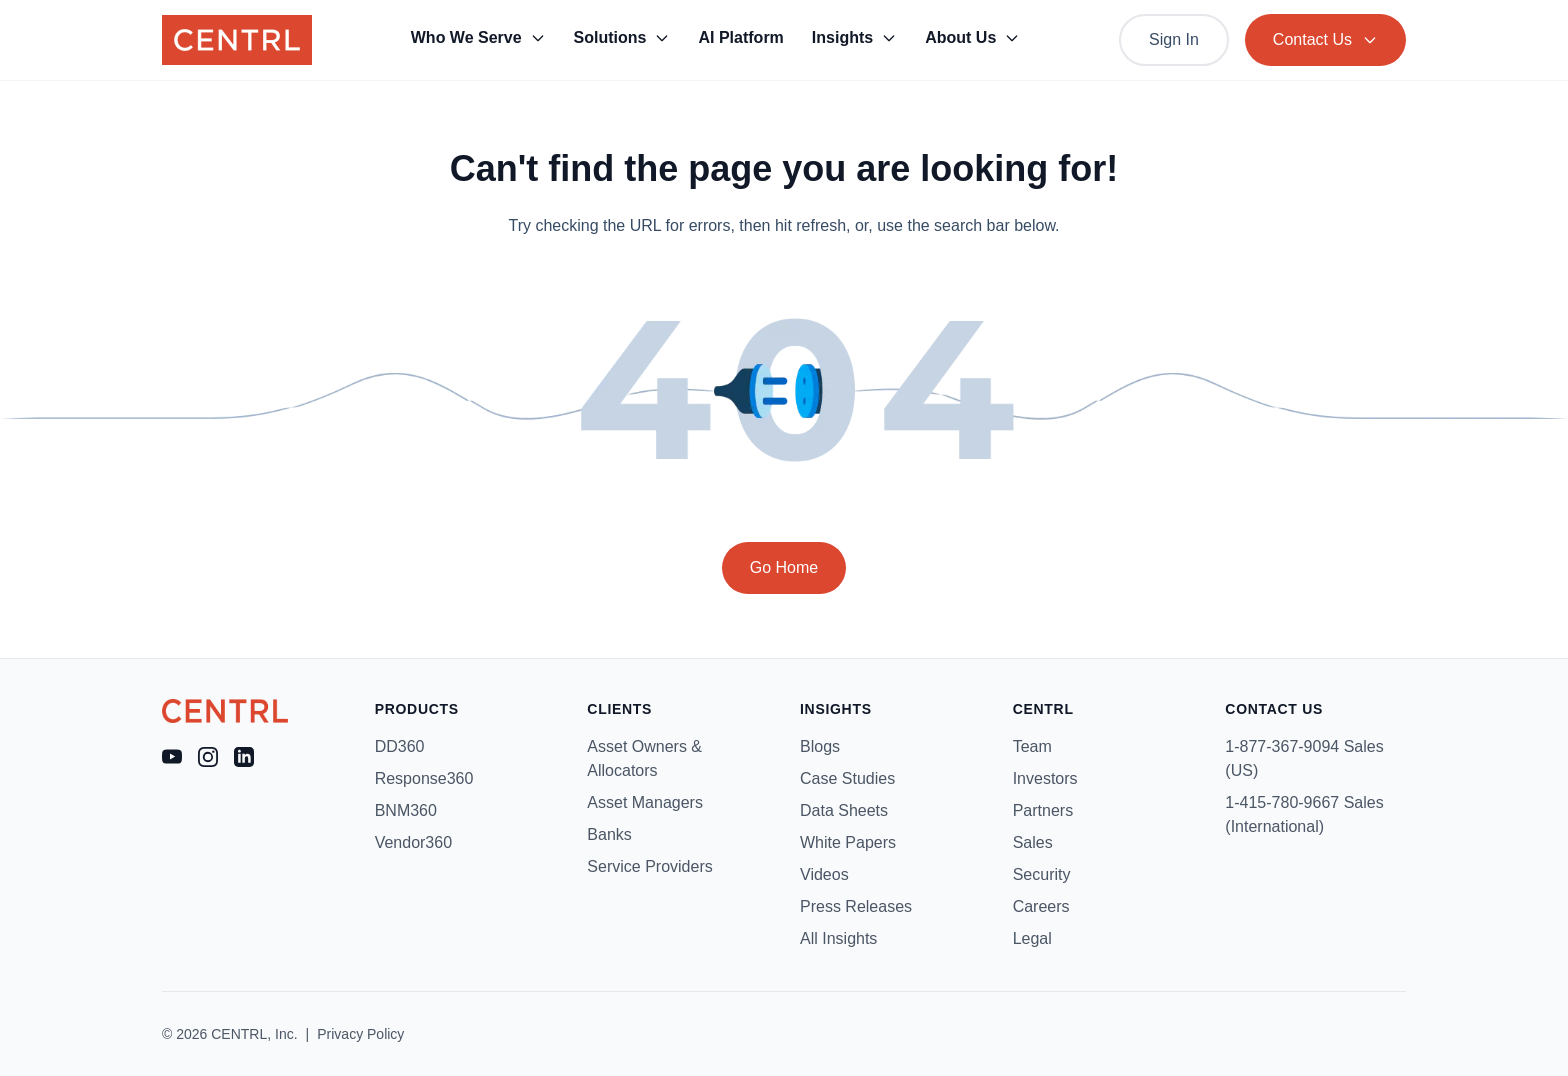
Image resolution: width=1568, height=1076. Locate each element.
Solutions (622, 37)
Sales (1033, 842)
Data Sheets (844, 810)
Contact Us (1325, 39)
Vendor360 (413, 842)
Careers (1041, 906)
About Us (972, 37)
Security (1042, 874)
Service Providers (649, 866)
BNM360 (406, 810)
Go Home (784, 567)
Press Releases (856, 906)
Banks (609, 834)
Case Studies (847, 778)
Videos (824, 874)
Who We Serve (478, 37)
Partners (1043, 810)
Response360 (424, 778)
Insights (854, 37)
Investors (1045, 778)
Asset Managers (645, 802)
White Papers (848, 842)
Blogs (820, 746)
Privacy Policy (360, 1034)
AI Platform (740, 37)
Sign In (1174, 39)
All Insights (838, 938)
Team (1032, 746)
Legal (1032, 938)
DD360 (400, 746)
